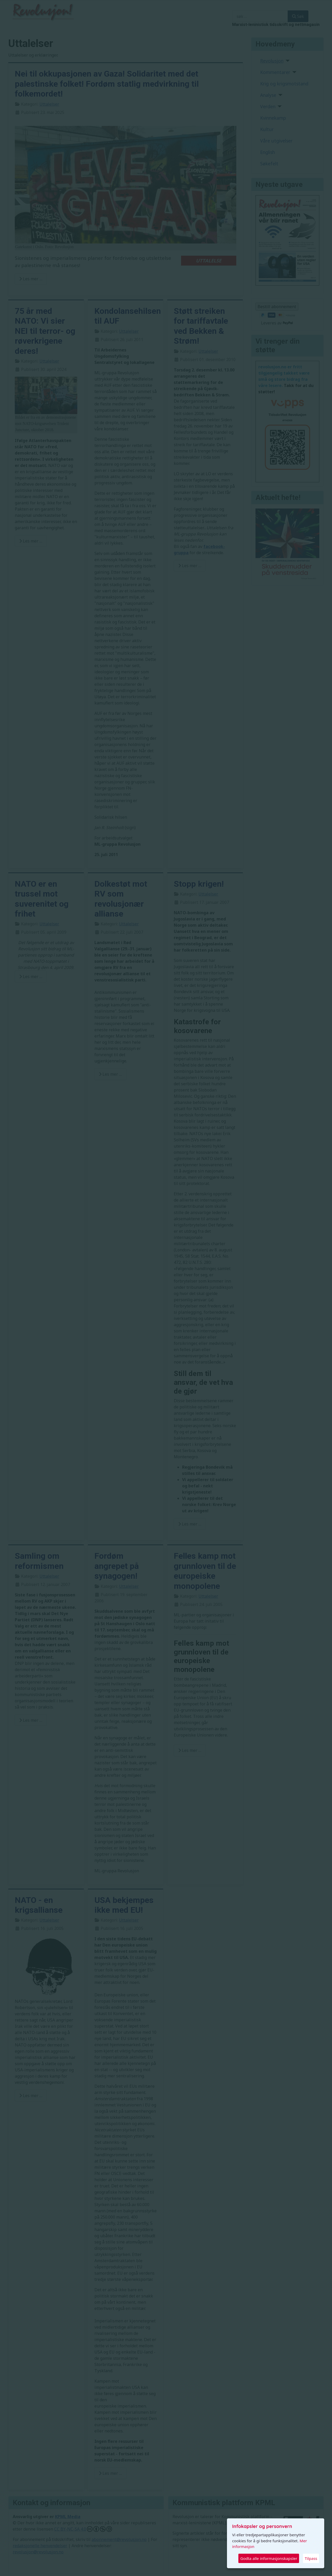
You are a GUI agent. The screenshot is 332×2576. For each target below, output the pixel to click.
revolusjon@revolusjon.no (38, 2552)
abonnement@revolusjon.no (119, 2539)
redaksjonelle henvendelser (40, 2545)
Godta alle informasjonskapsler (268, 2558)
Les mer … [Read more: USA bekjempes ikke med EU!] (110, 2473)
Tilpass (311, 2558)
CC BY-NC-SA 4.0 (83, 2529)
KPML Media (67, 2516)
